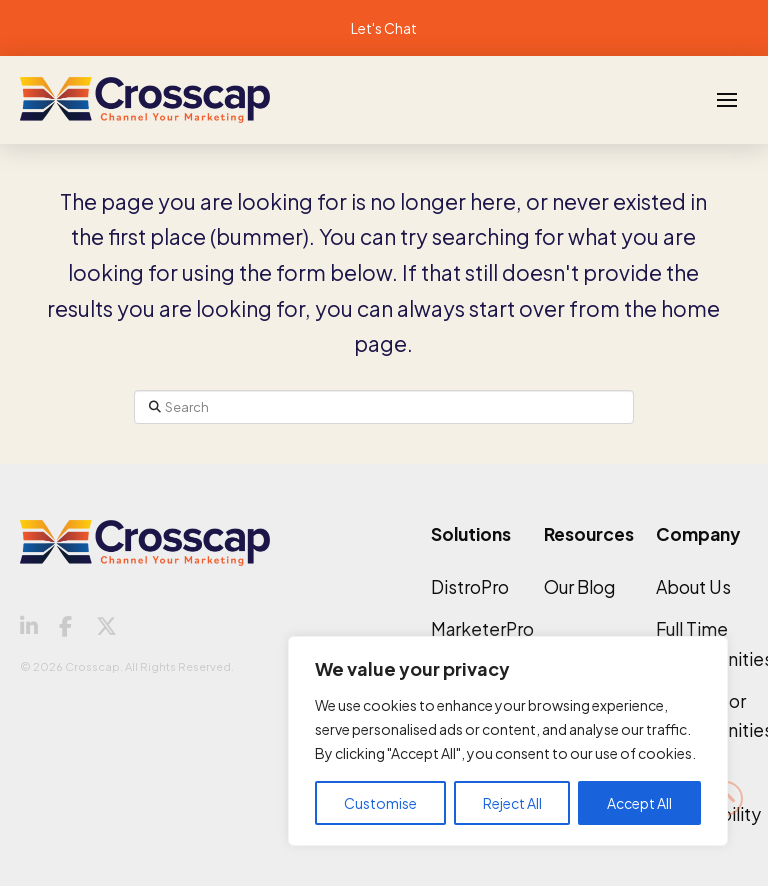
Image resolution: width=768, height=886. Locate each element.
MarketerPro (482, 629)
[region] (508, 741)
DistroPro (470, 587)
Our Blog (579, 587)
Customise (380, 803)
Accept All (639, 803)
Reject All (512, 803)
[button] (727, 100)
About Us (693, 587)
